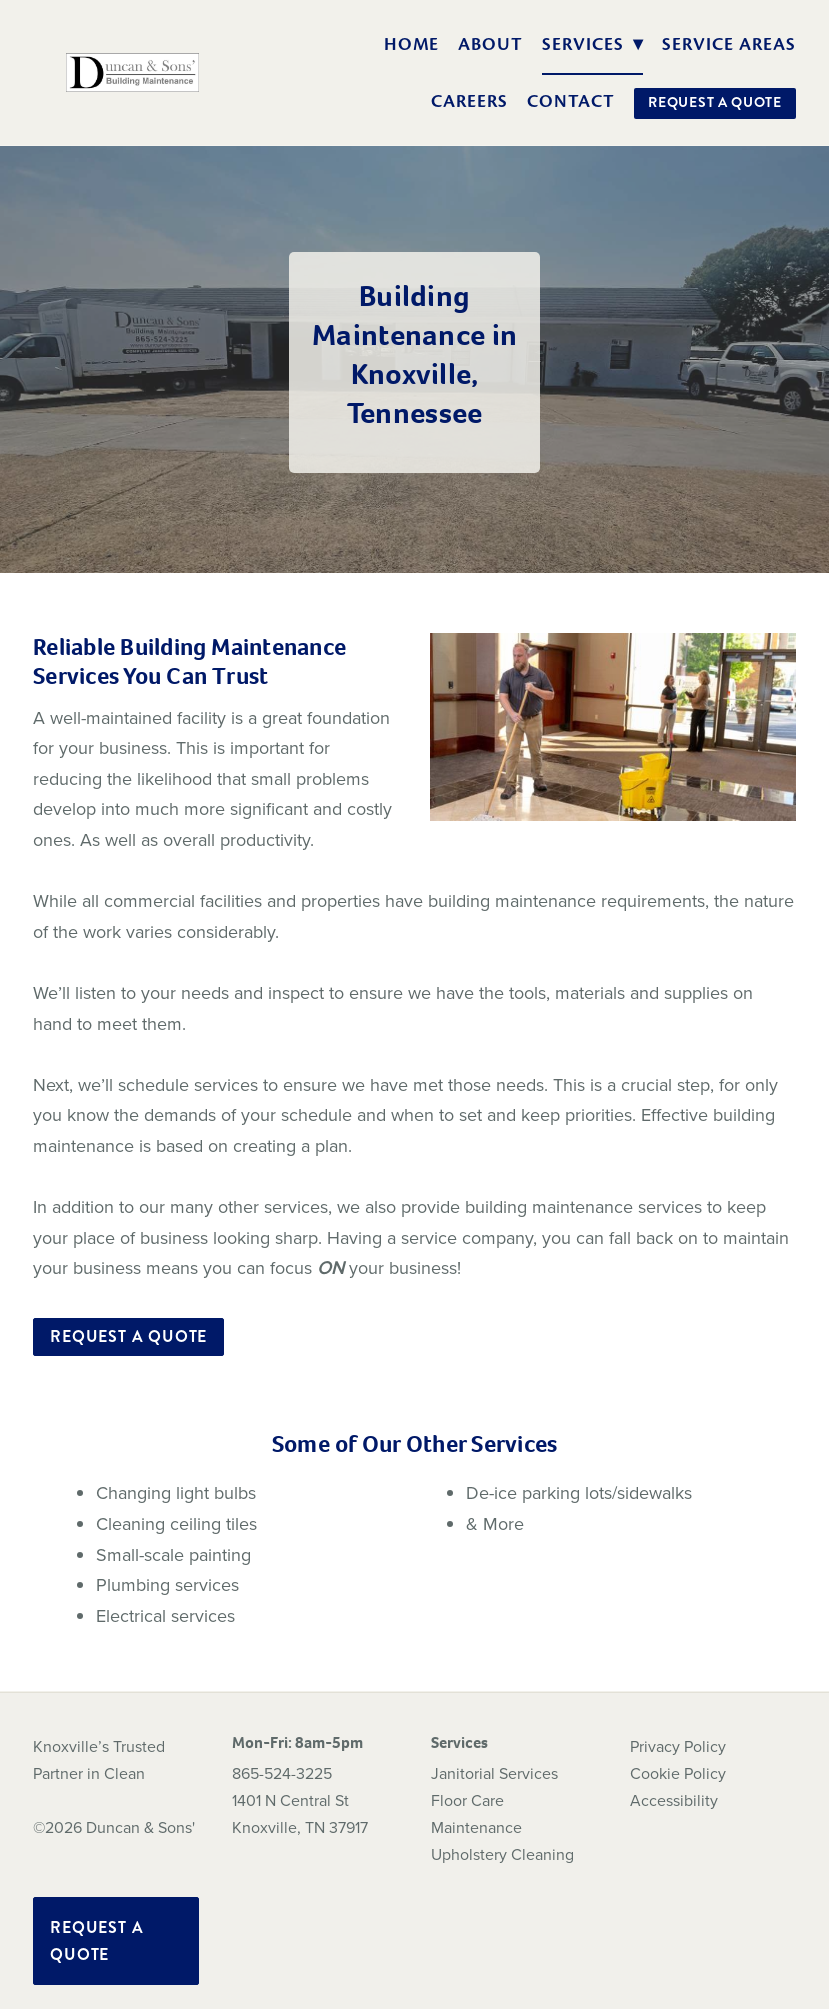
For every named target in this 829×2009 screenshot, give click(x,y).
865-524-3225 (282, 1773)
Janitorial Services (494, 1773)
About (490, 44)
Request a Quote (715, 102)
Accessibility (674, 1800)
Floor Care (467, 1800)
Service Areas (728, 44)
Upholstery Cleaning (502, 1854)
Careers (469, 101)
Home (412, 44)
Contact (571, 101)
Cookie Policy (678, 1773)
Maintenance (476, 1827)
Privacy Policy (678, 1746)
